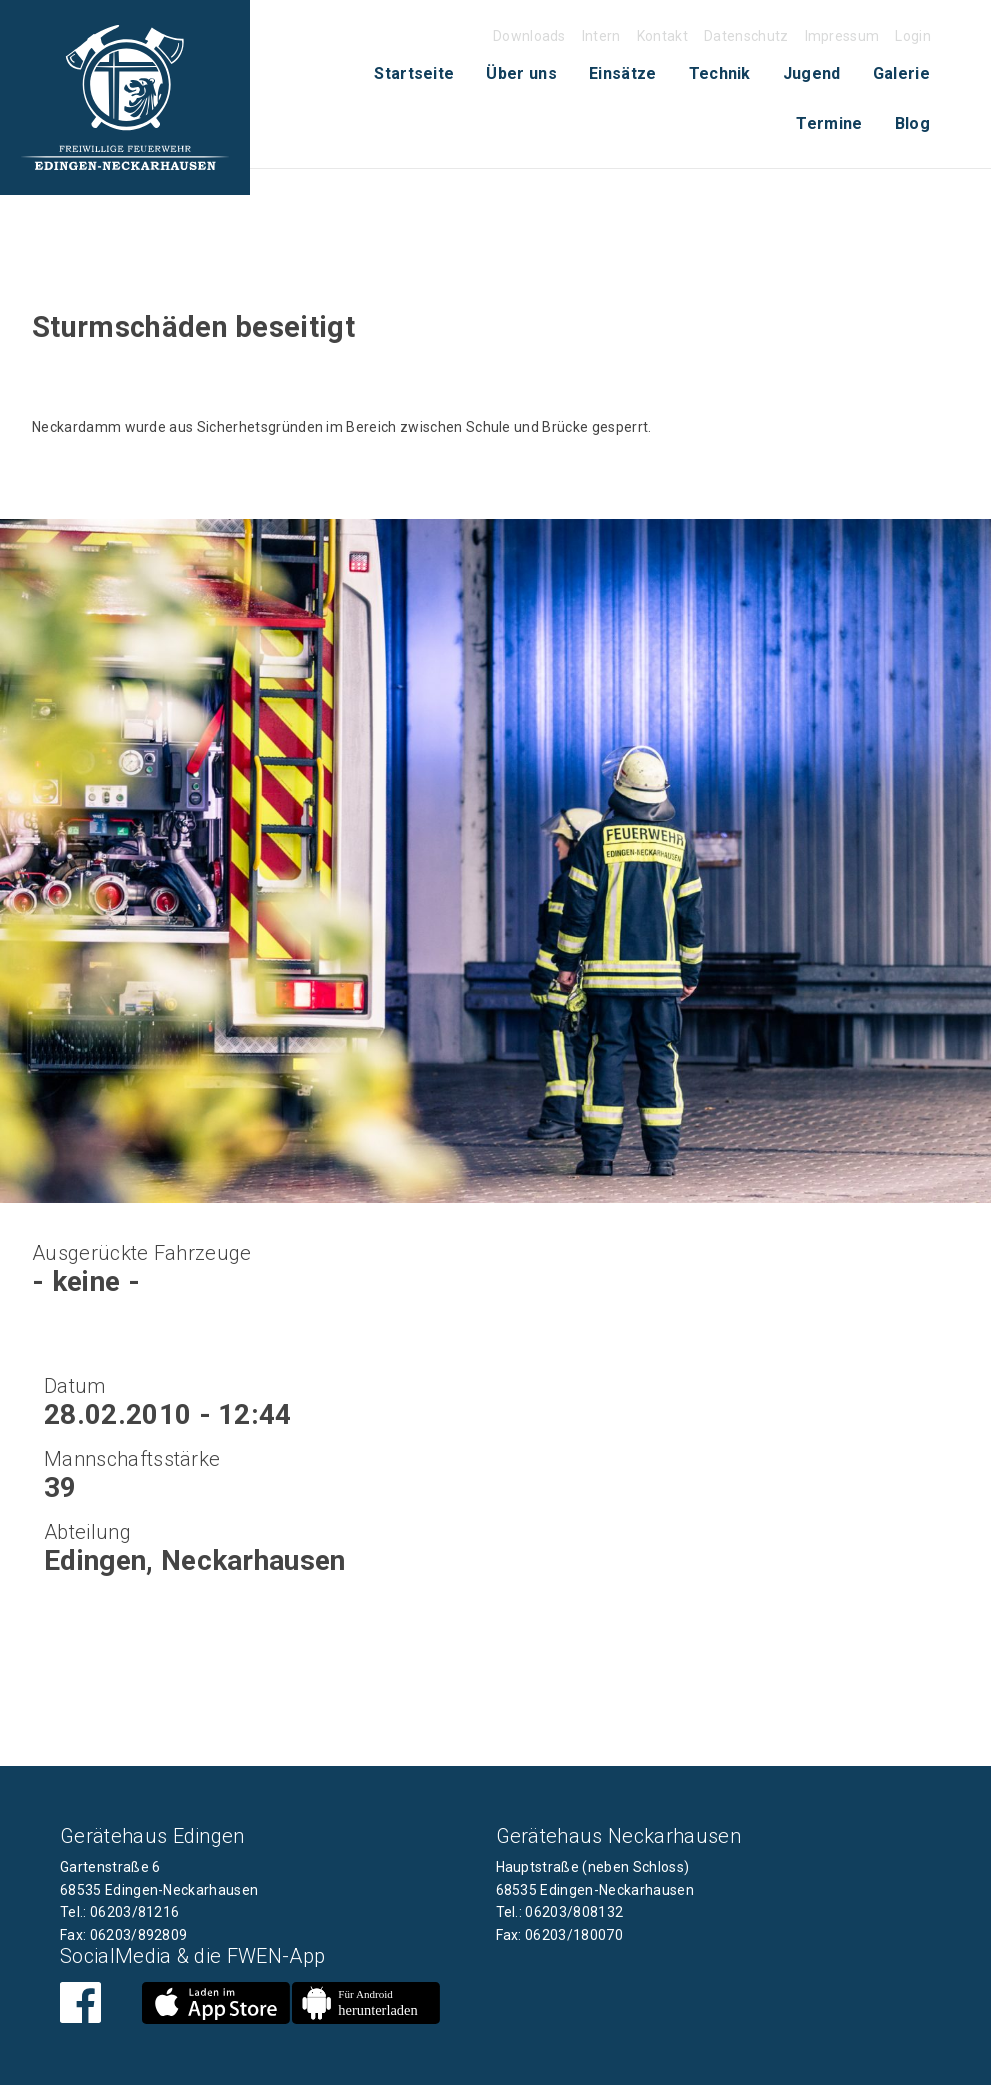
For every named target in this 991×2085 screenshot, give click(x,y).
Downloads (529, 36)
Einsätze (623, 73)
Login (913, 36)
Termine (829, 123)
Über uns (521, 73)
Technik (720, 73)
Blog (912, 123)
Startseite (414, 73)
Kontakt (662, 36)
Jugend (812, 73)
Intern (601, 36)
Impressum (842, 36)
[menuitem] (414, 74)
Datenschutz (746, 36)
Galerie (901, 73)
